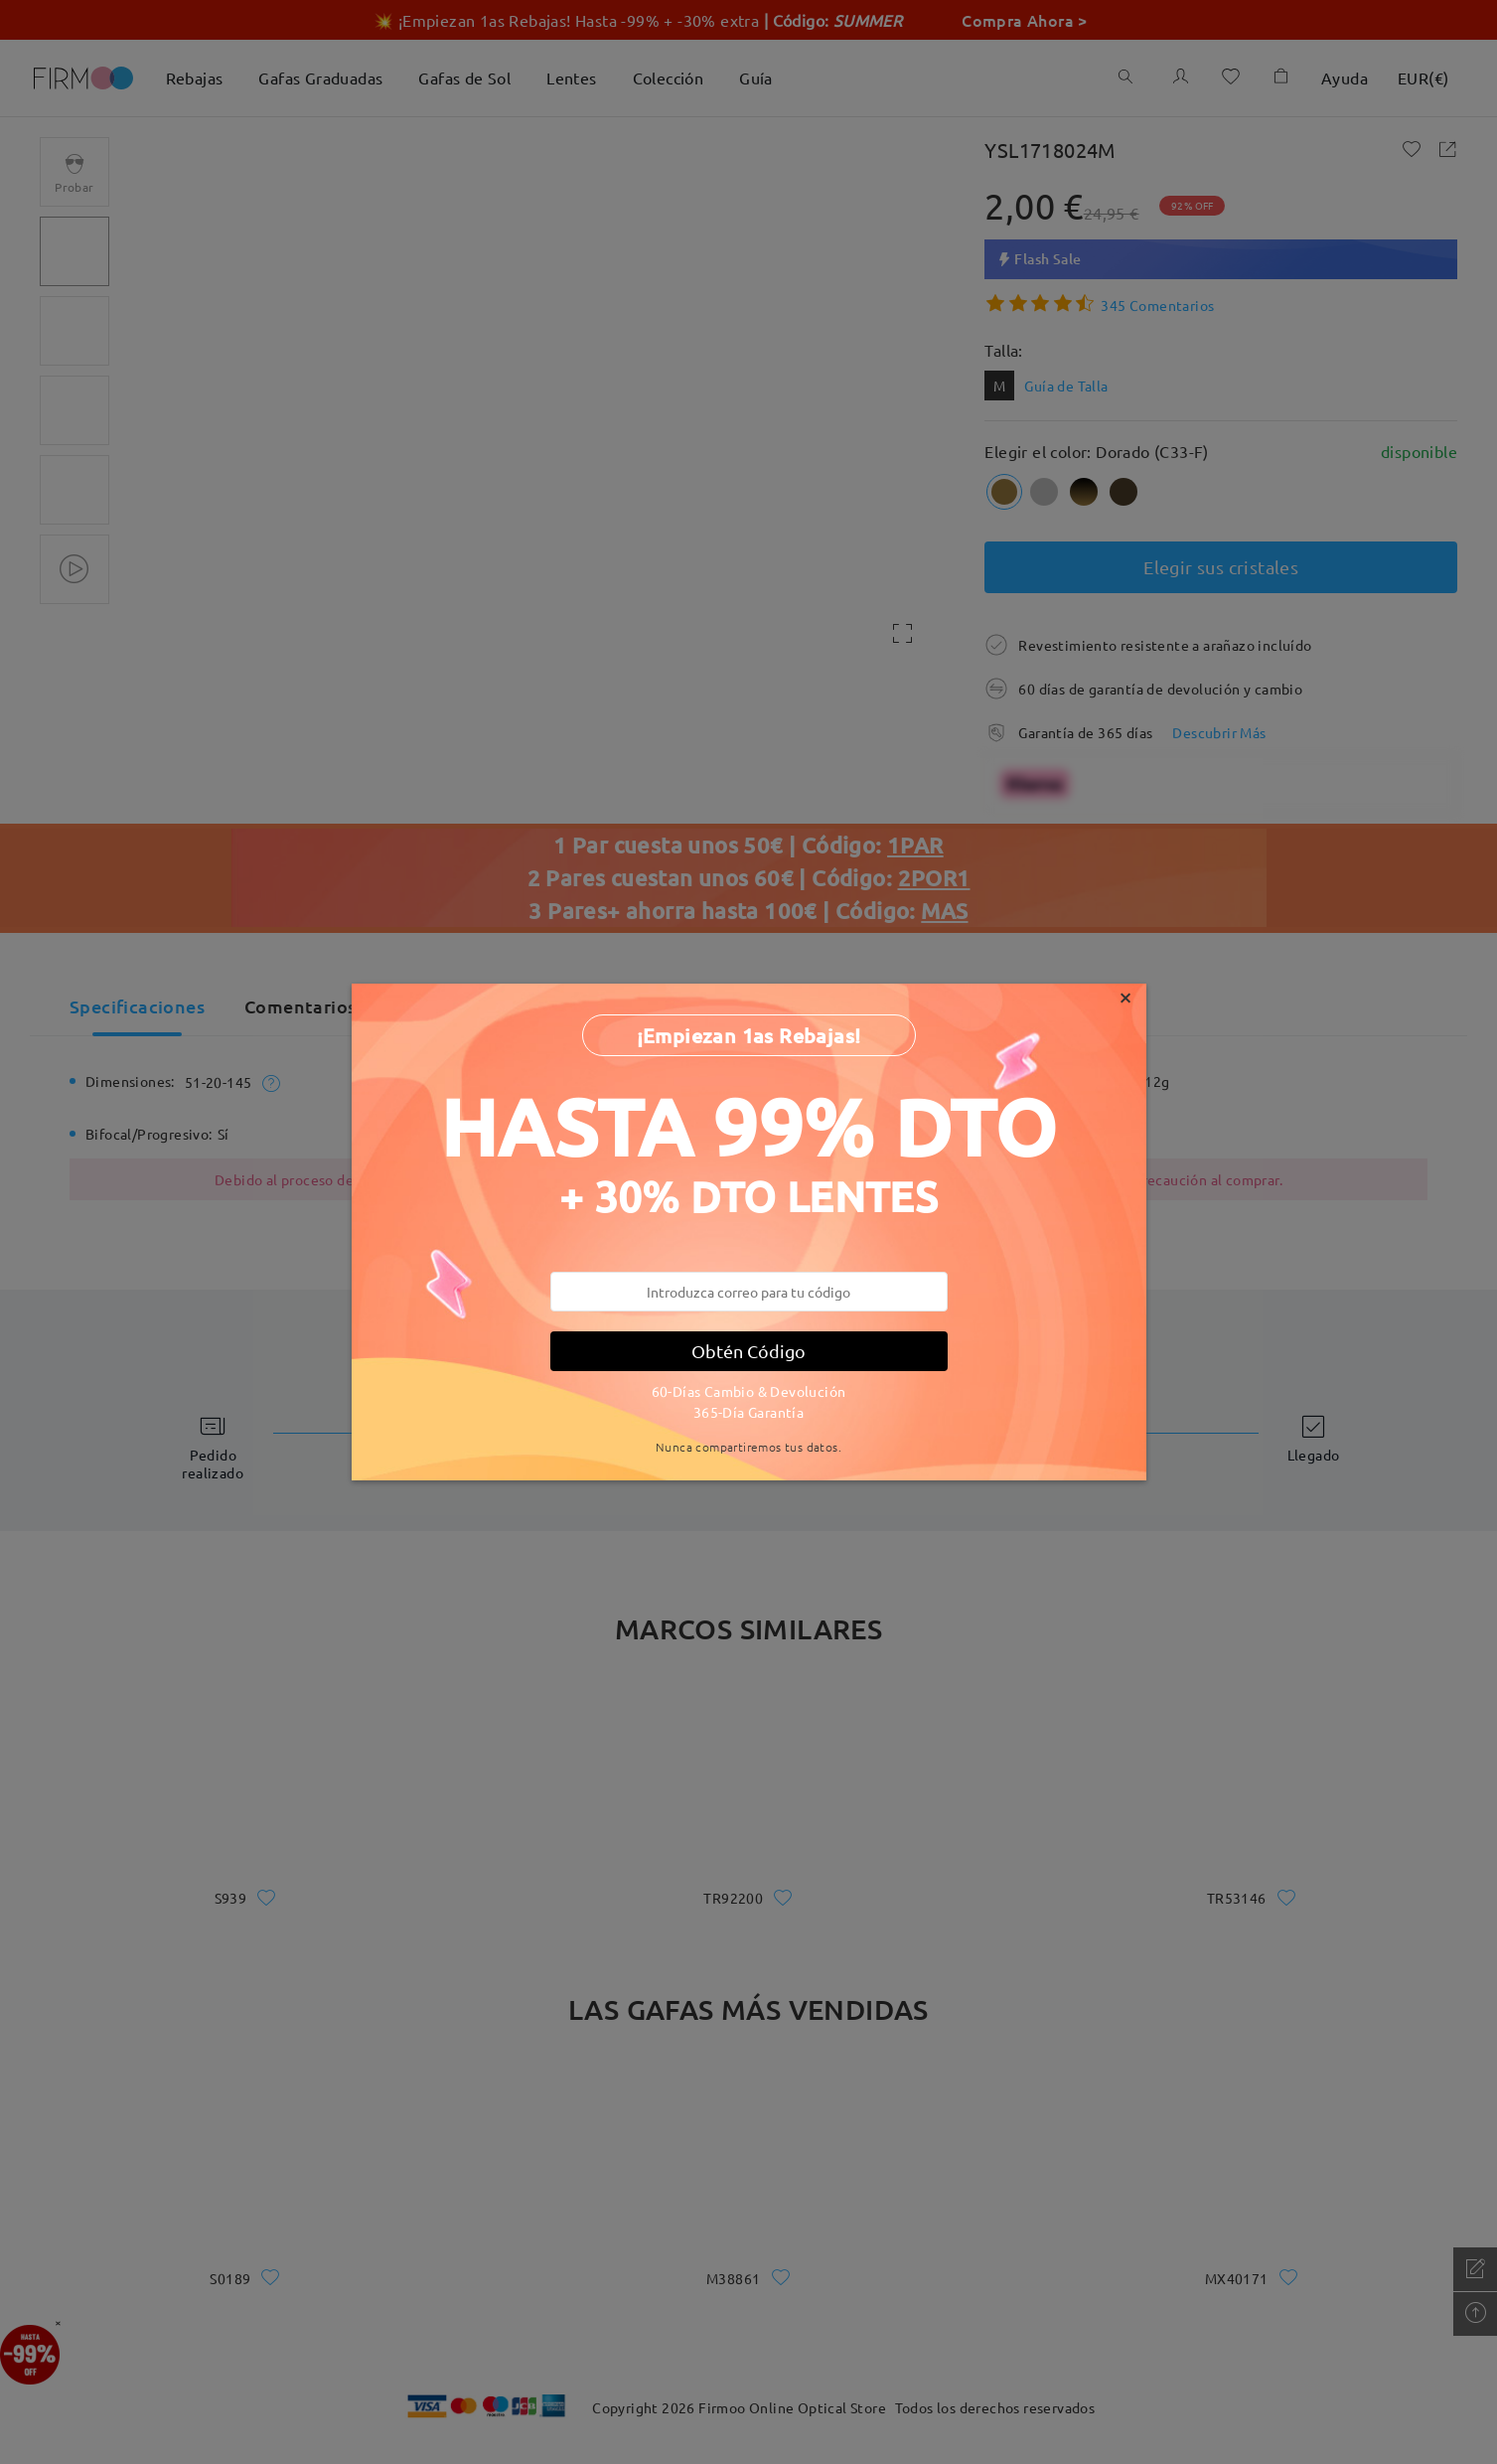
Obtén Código (748, 1350)
